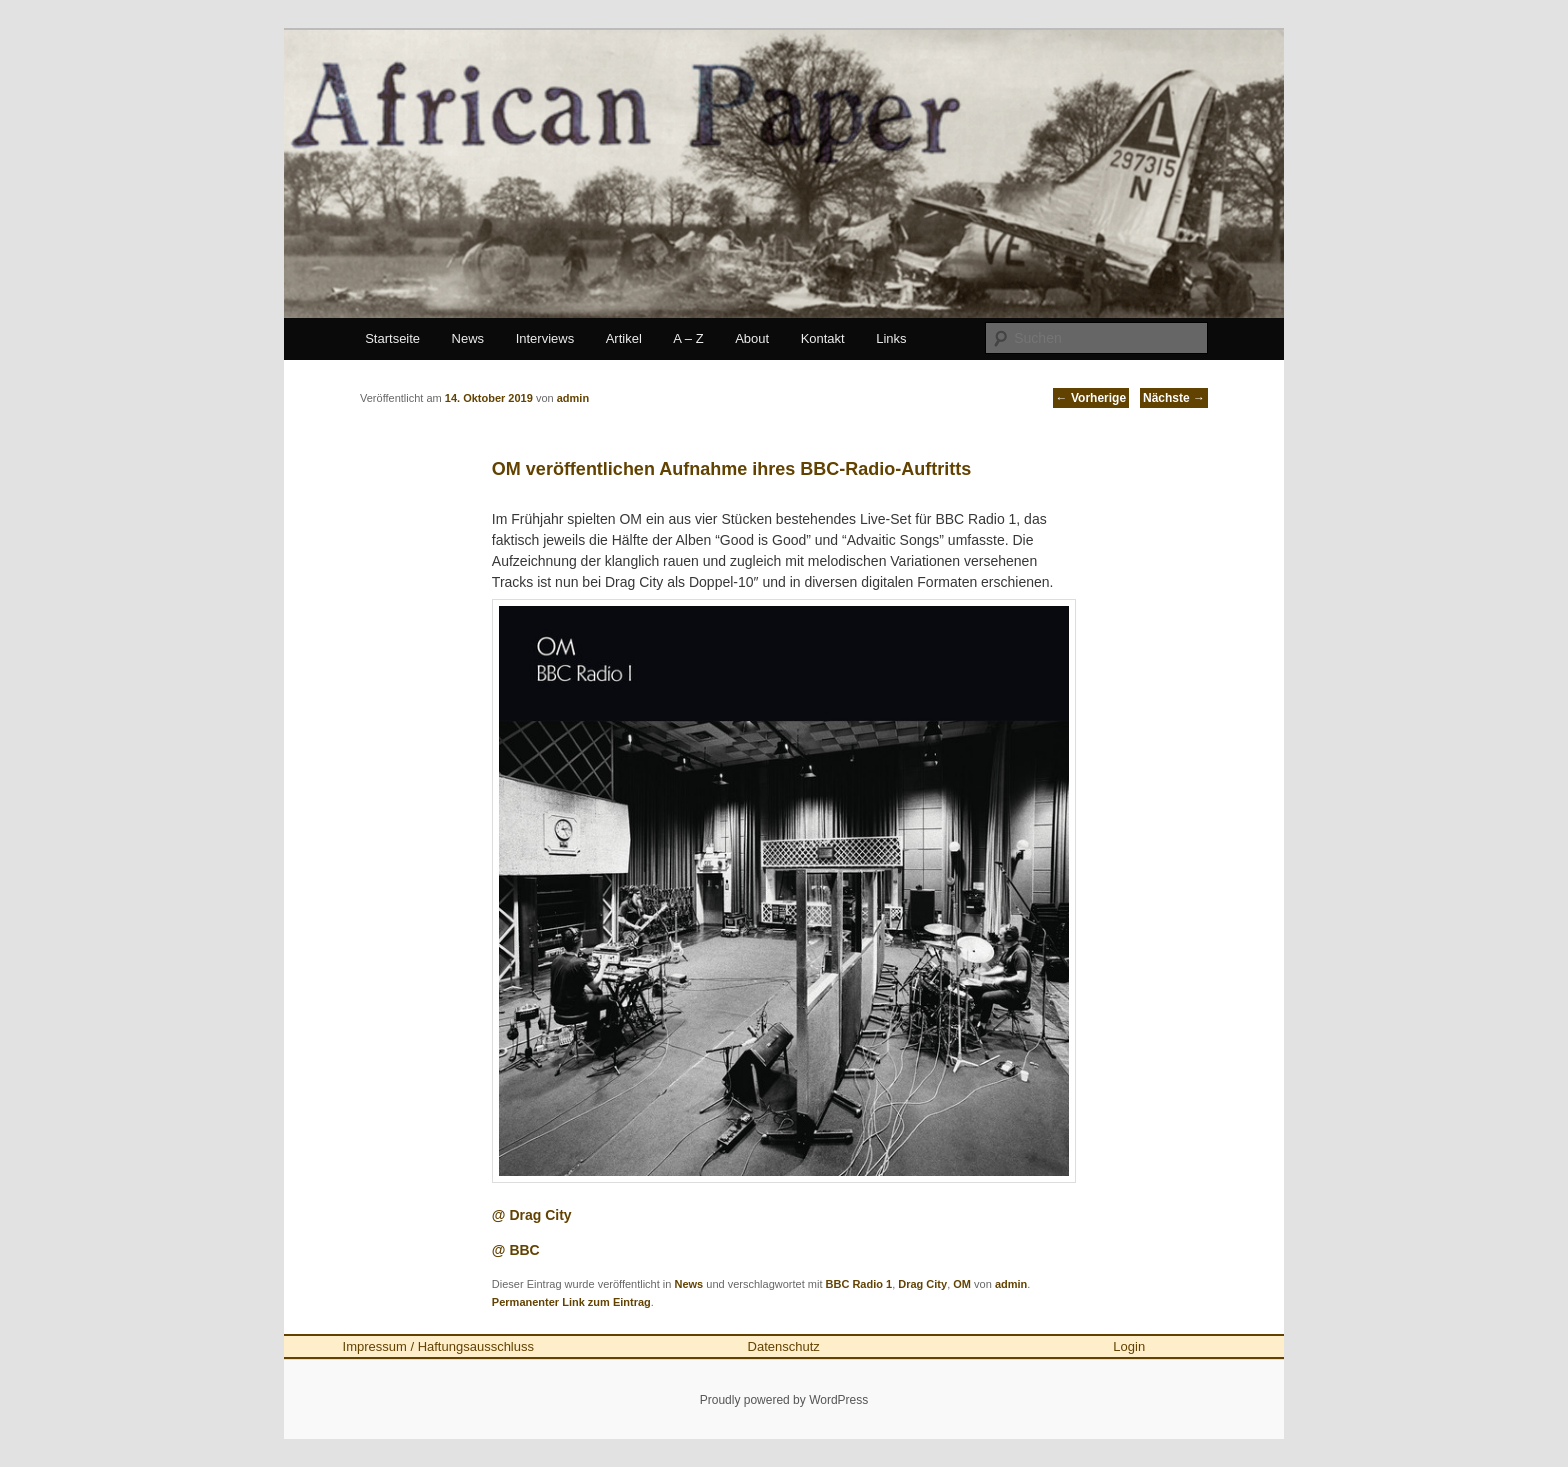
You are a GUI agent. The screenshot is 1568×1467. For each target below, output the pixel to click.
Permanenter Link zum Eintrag (571, 1302)
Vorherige (1091, 398)
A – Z (688, 338)
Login (1129, 1346)
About (752, 338)
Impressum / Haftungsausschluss (438, 1346)
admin (1011, 1284)
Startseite (392, 338)
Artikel (624, 338)
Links (891, 338)
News (468, 338)
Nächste (1174, 398)
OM (962, 1284)
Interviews (545, 338)
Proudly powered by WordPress (784, 1400)
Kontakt (823, 338)
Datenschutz (784, 1346)
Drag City (922, 1284)
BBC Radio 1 (859, 1284)
